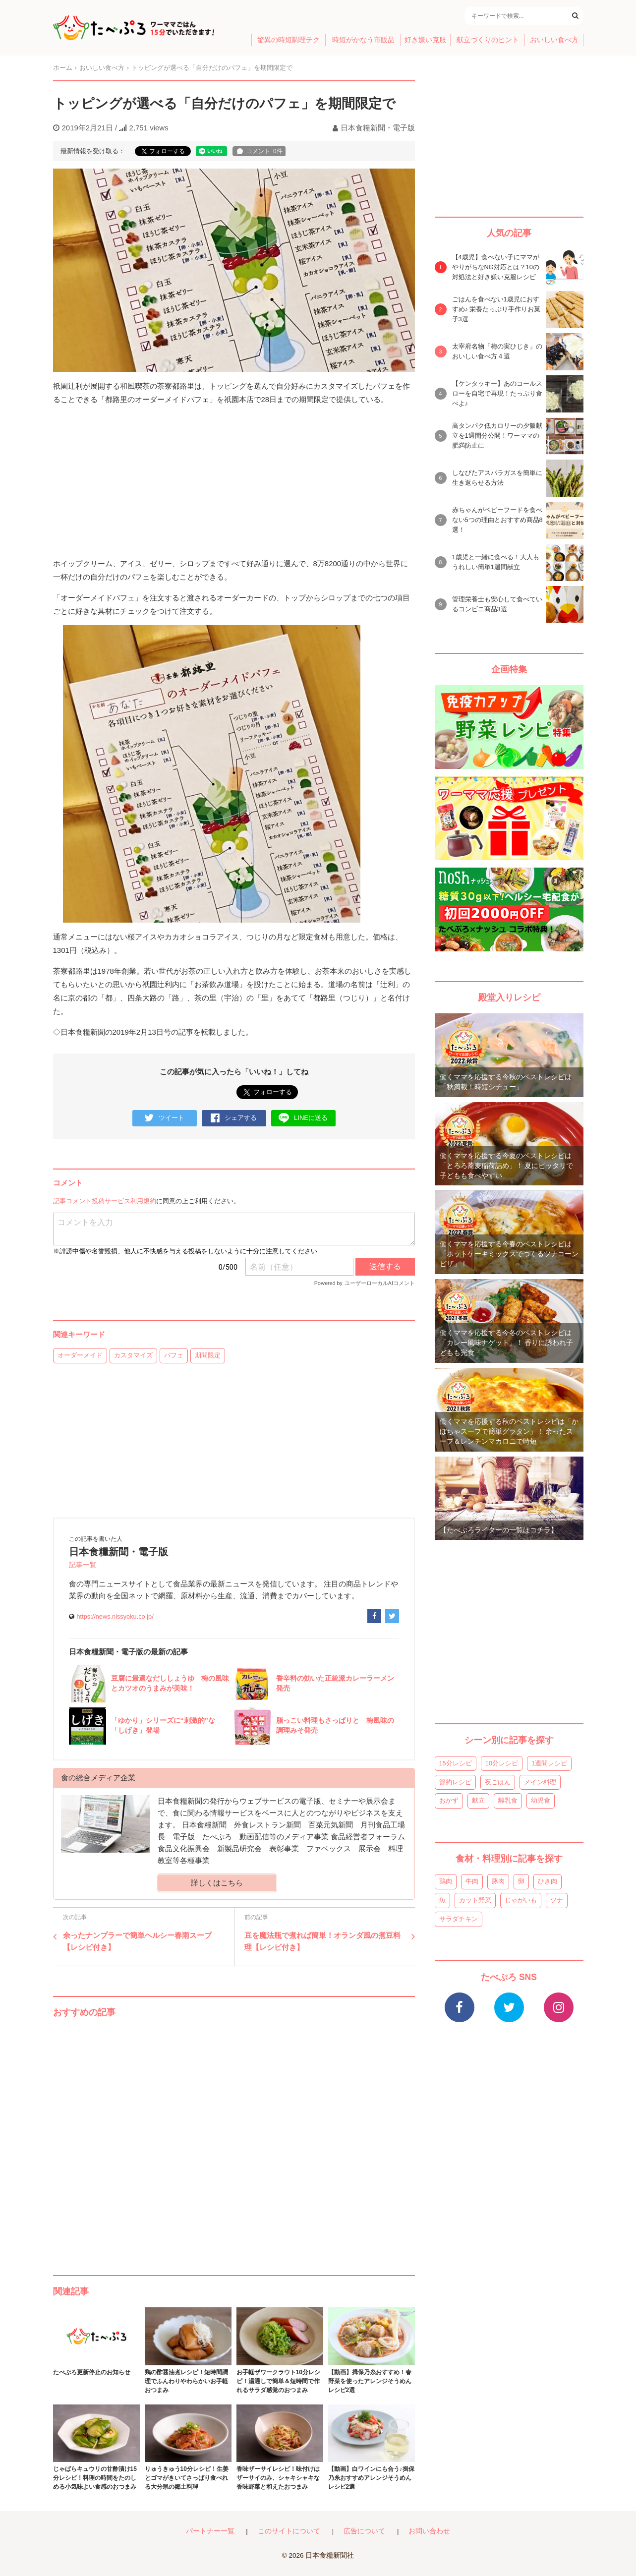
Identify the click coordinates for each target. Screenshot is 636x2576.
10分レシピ (501, 1763)
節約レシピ (455, 1782)
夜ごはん (498, 1782)
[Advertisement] (234, 2136)
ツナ (556, 1900)
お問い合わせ (429, 2531)
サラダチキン (458, 1919)
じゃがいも (521, 1900)
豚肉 (498, 1881)
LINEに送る (303, 1118)
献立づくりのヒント (488, 40)
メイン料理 (540, 1782)
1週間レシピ (549, 1763)
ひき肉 (547, 1881)
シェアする (234, 1118)
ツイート (164, 1118)
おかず (449, 1800)
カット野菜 (475, 1900)
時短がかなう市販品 (363, 40)
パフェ (173, 1355)
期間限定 (208, 1355)
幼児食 (540, 1800)
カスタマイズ (133, 1355)
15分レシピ (455, 1763)
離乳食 (508, 1800)
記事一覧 (83, 1565)
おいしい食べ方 (554, 40)
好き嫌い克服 (425, 40)
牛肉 (471, 1881)
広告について (364, 2531)
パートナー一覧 (210, 2531)
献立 (478, 1800)
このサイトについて (289, 2531)
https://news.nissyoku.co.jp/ (115, 1616)
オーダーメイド (80, 1355)
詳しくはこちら (217, 1882)
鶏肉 (445, 1881)
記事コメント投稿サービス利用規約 (104, 1201)
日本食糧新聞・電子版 (378, 127)
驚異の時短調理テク (288, 40)
